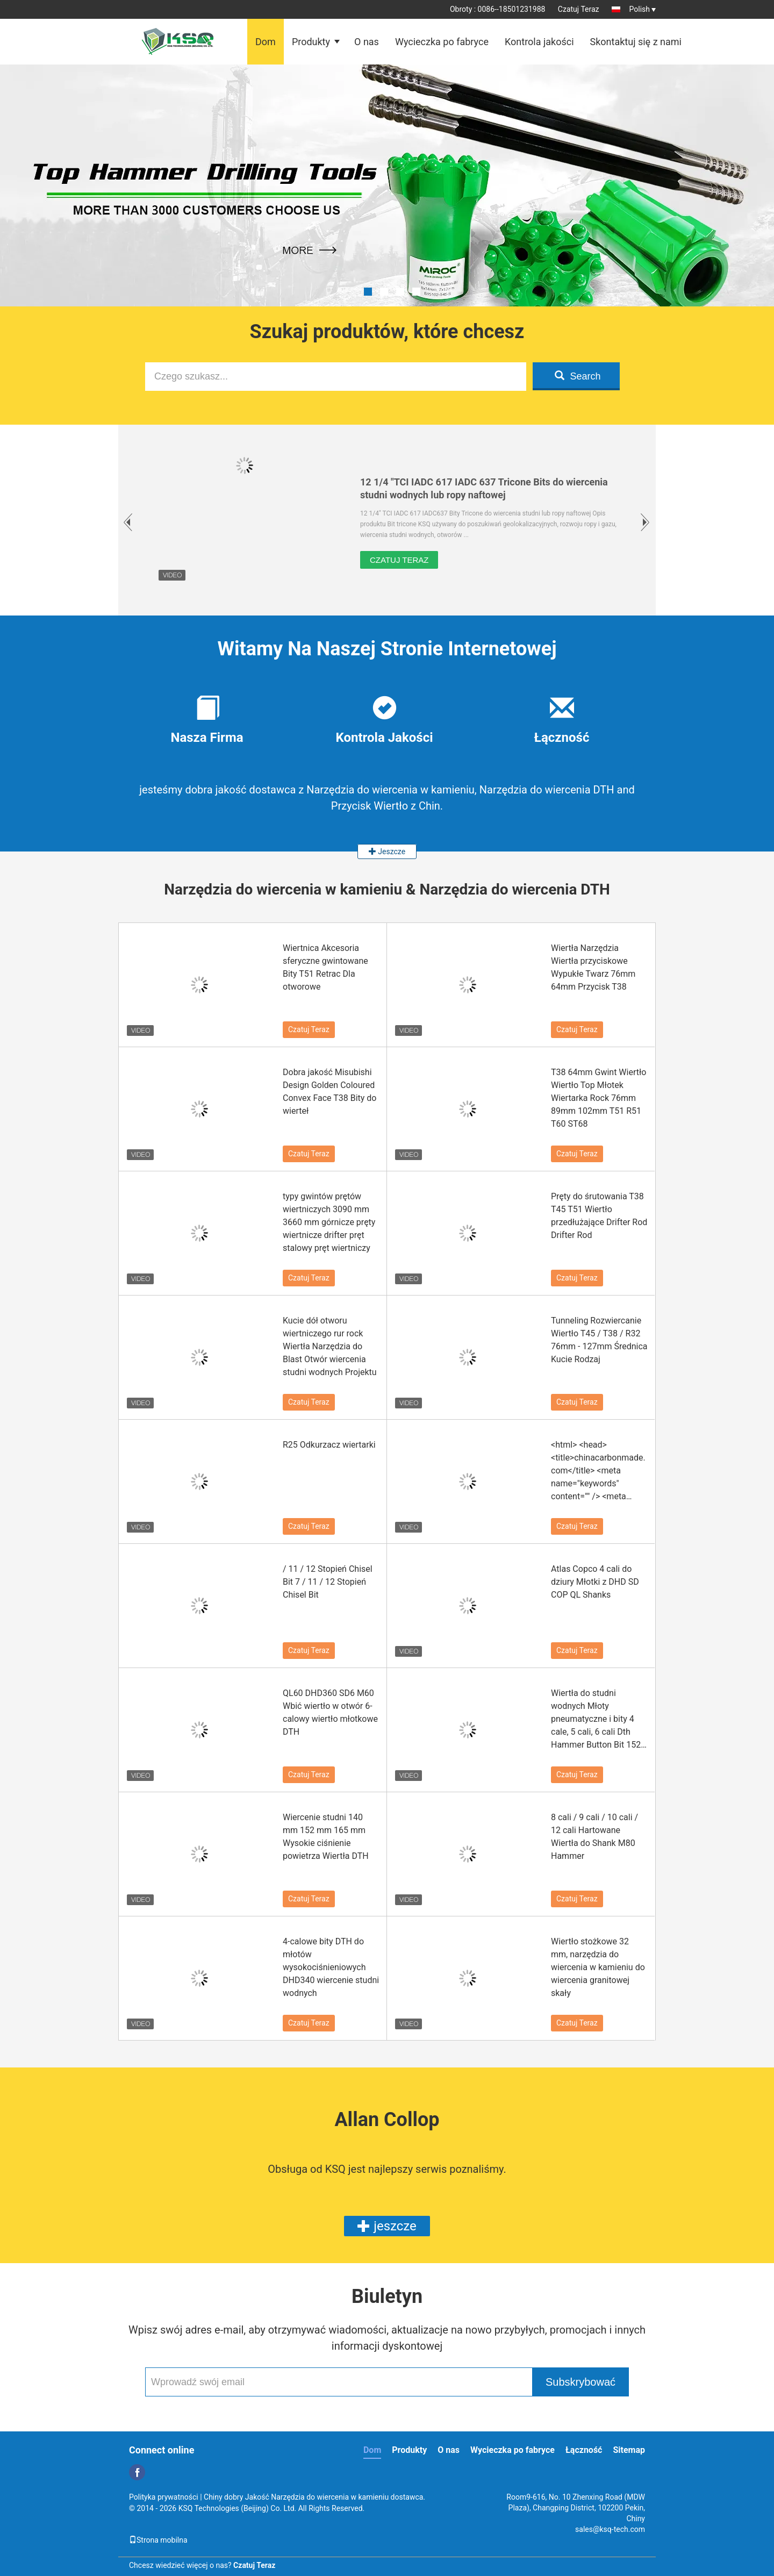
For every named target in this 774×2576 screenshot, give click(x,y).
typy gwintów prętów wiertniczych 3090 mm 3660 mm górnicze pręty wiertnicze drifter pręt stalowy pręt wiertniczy (329, 1222)
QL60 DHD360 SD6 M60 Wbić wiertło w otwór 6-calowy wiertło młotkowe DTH (330, 1712)
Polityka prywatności (163, 2497)
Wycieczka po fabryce (442, 41)
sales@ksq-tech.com (610, 2529)
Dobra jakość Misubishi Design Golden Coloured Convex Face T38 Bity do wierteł (330, 1091)
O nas (366, 41)
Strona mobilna (158, 2540)
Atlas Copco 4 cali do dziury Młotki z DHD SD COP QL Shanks (595, 1582)
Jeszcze (387, 851)
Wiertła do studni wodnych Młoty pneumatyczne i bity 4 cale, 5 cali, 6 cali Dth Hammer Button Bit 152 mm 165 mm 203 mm (596, 1719)
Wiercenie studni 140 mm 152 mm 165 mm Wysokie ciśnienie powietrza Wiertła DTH (326, 1836)
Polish (642, 9)
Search (577, 376)
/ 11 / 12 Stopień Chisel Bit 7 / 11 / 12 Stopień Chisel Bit (327, 1582)
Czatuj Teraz (578, 9)
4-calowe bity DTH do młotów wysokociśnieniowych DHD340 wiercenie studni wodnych (331, 1967)
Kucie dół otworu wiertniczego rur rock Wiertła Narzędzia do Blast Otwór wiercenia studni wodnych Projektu (330, 1346)
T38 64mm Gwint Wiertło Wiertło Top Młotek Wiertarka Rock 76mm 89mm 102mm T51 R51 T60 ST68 (598, 1098)
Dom (265, 41)
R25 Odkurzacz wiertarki (329, 1445)
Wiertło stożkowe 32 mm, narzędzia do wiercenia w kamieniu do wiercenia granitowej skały (598, 1967)
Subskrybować (580, 2382)
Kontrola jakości (539, 41)
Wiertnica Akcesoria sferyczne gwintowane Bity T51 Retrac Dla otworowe (325, 967)
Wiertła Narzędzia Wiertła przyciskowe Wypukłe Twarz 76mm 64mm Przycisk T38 (593, 967)
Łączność (584, 2450)
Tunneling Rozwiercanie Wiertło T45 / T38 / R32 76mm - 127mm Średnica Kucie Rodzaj (599, 1339)
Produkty (311, 41)
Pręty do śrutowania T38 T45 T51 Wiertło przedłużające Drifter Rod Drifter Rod (599, 1215)
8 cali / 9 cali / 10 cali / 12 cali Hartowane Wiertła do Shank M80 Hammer (594, 1836)
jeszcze (387, 2226)
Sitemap (629, 2450)
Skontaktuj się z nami (636, 41)
